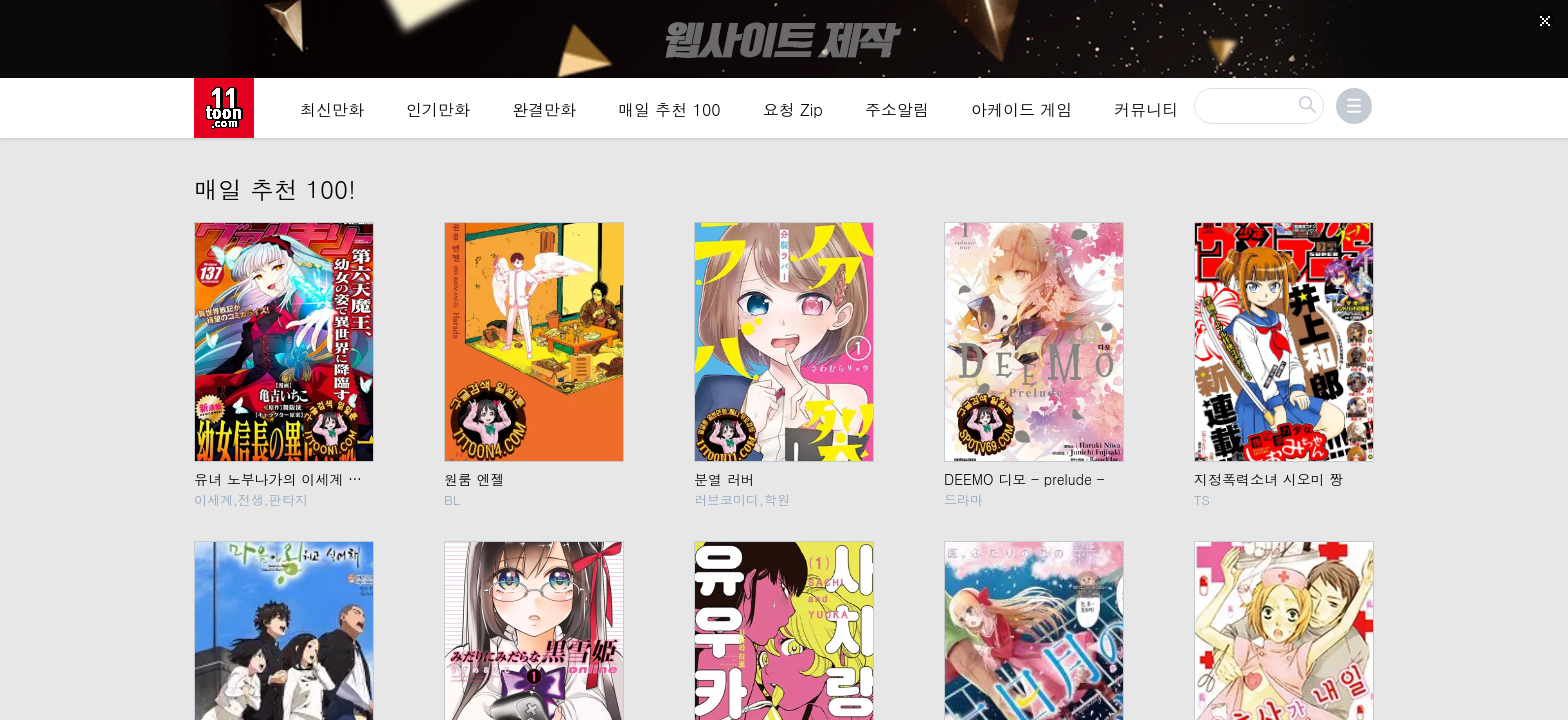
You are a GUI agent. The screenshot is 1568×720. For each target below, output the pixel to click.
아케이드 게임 (1021, 111)
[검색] (1259, 108)
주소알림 (897, 111)
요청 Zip (793, 111)
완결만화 (544, 111)
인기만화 (438, 111)
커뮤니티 (1146, 111)
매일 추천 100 (669, 111)
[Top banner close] (1545, 21)
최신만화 (332, 111)
